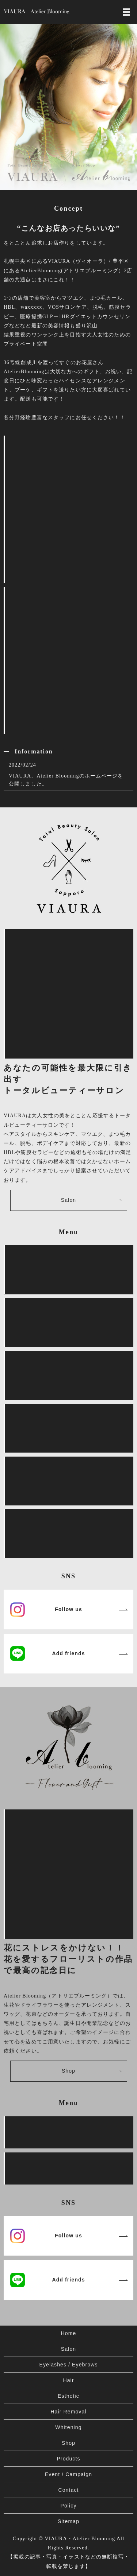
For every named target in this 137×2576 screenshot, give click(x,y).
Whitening (68, 2427)
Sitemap (68, 2521)
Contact (68, 2490)
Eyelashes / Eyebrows (68, 2364)
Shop (68, 2071)
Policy (68, 2506)
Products (68, 2459)
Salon (68, 1200)
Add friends (68, 1653)
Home (68, 2333)
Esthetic (68, 2396)
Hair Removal (68, 2412)
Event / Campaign (68, 2474)
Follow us (68, 1609)
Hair (68, 2380)
